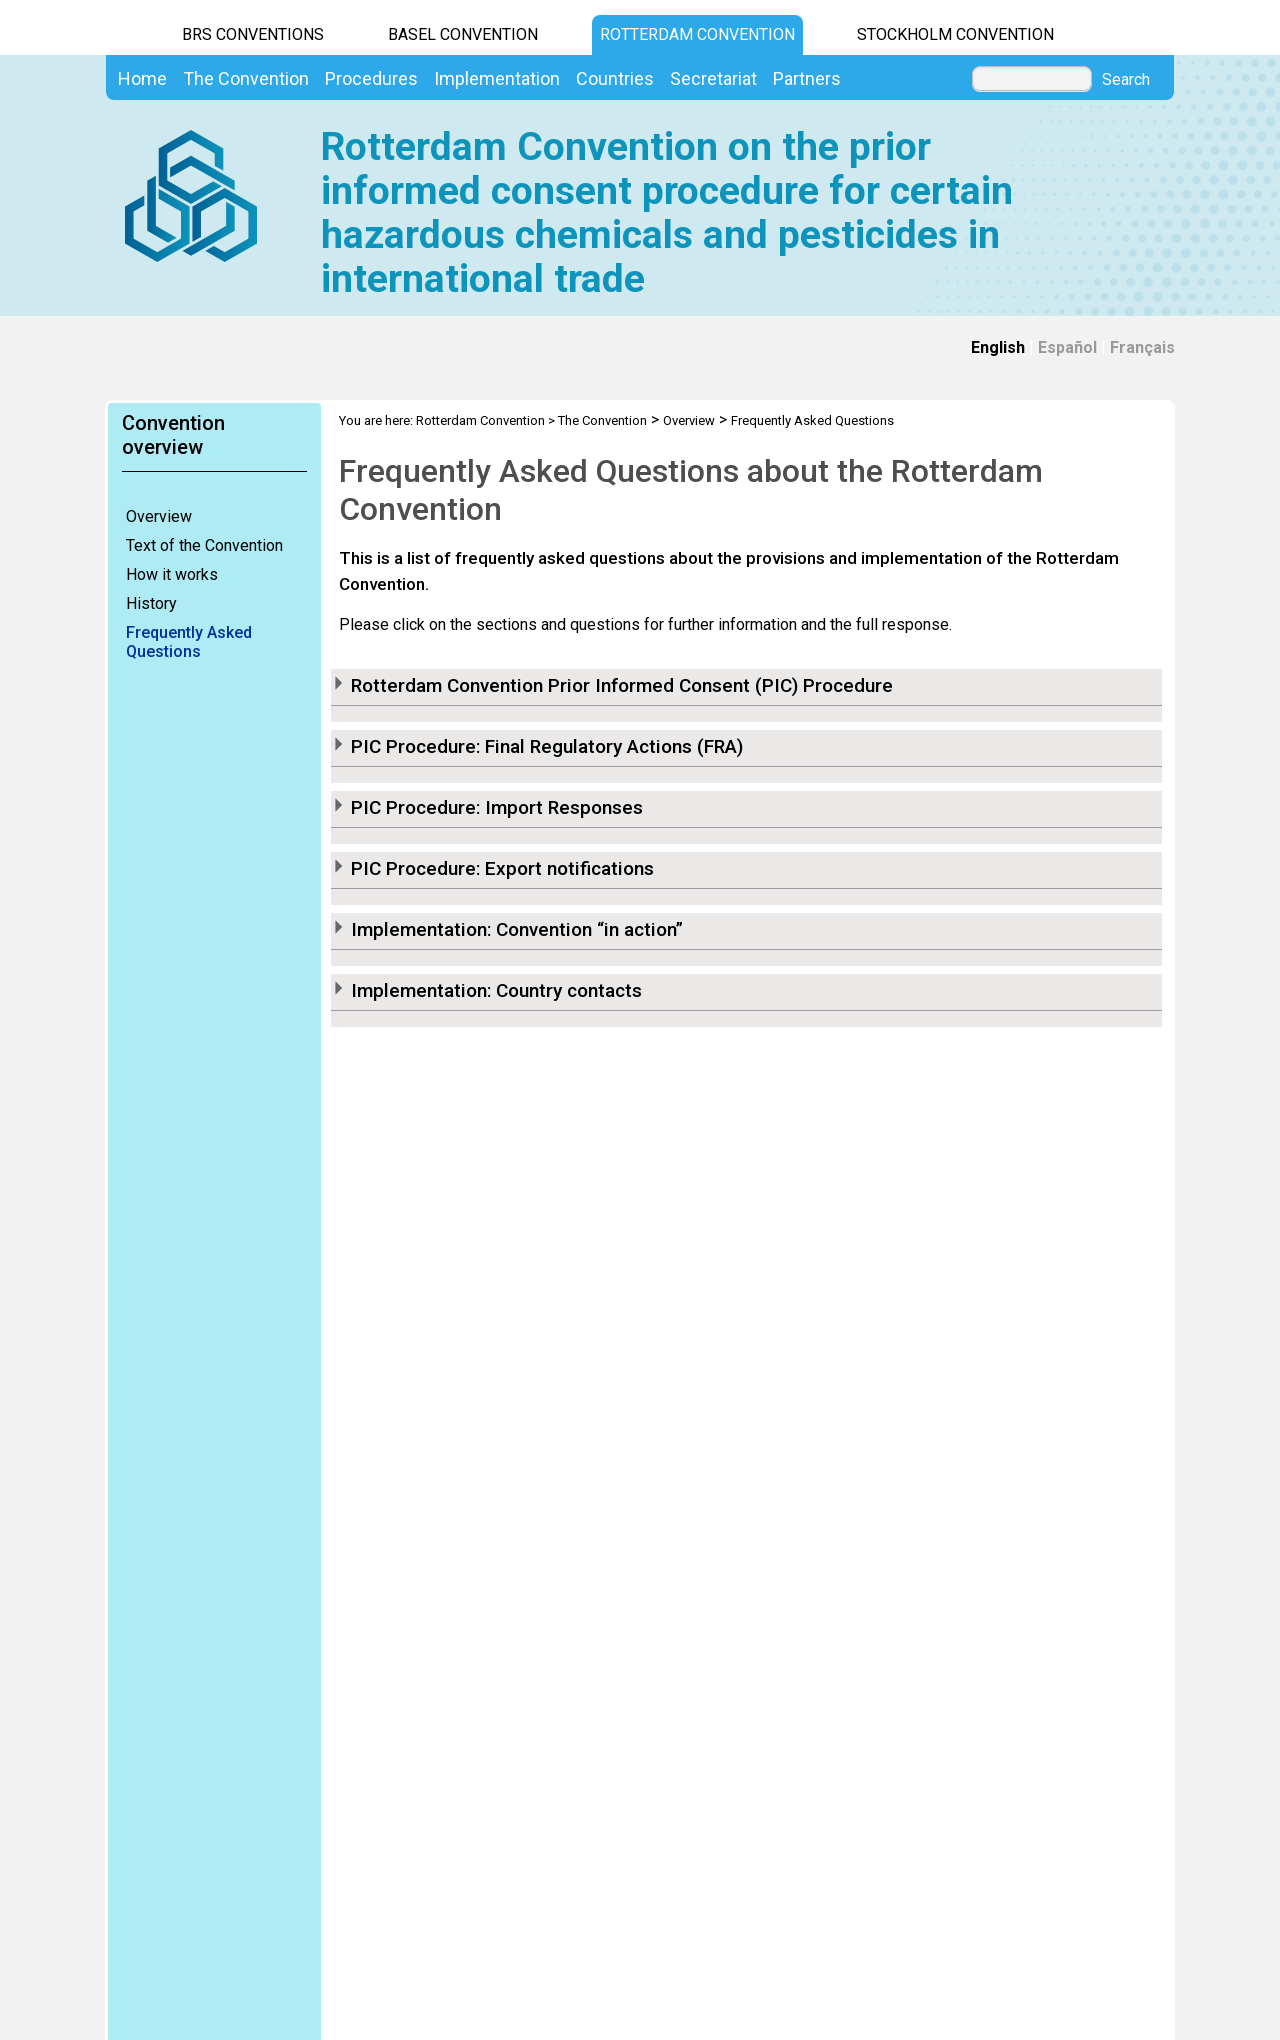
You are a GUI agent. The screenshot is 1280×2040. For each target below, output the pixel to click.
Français (1142, 347)
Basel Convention (463, 34)
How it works (172, 574)
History (151, 603)
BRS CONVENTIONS (253, 34)
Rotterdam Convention (697, 34)
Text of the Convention (204, 545)
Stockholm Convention (955, 34)
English (998, 347)
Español (1067, 347)
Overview (159, 516)
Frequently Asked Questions (189, 642)
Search (1126, 80)
